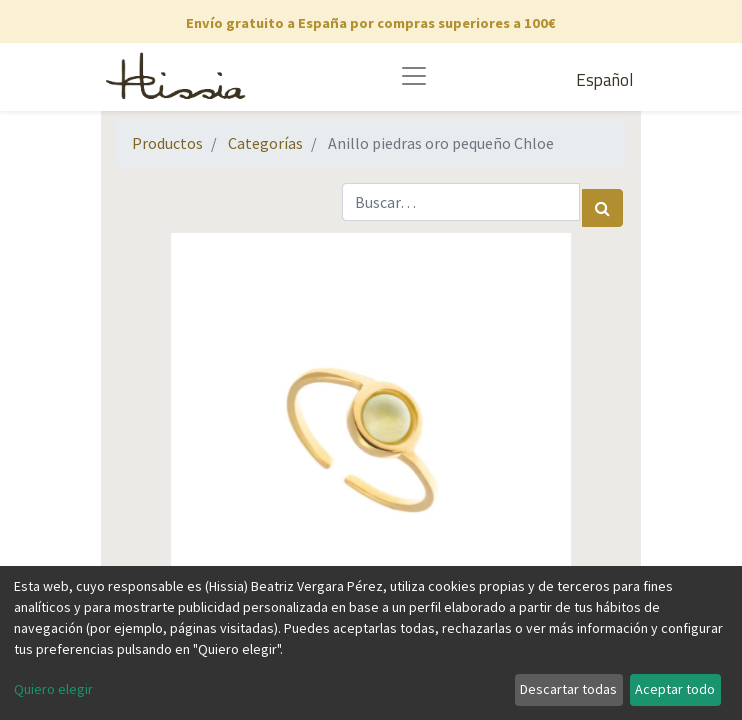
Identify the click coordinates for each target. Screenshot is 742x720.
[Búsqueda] (602, 208)
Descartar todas (568, 689)
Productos (167, 143)
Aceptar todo (675, 689)
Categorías (265, 143)
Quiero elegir (53, 689)
